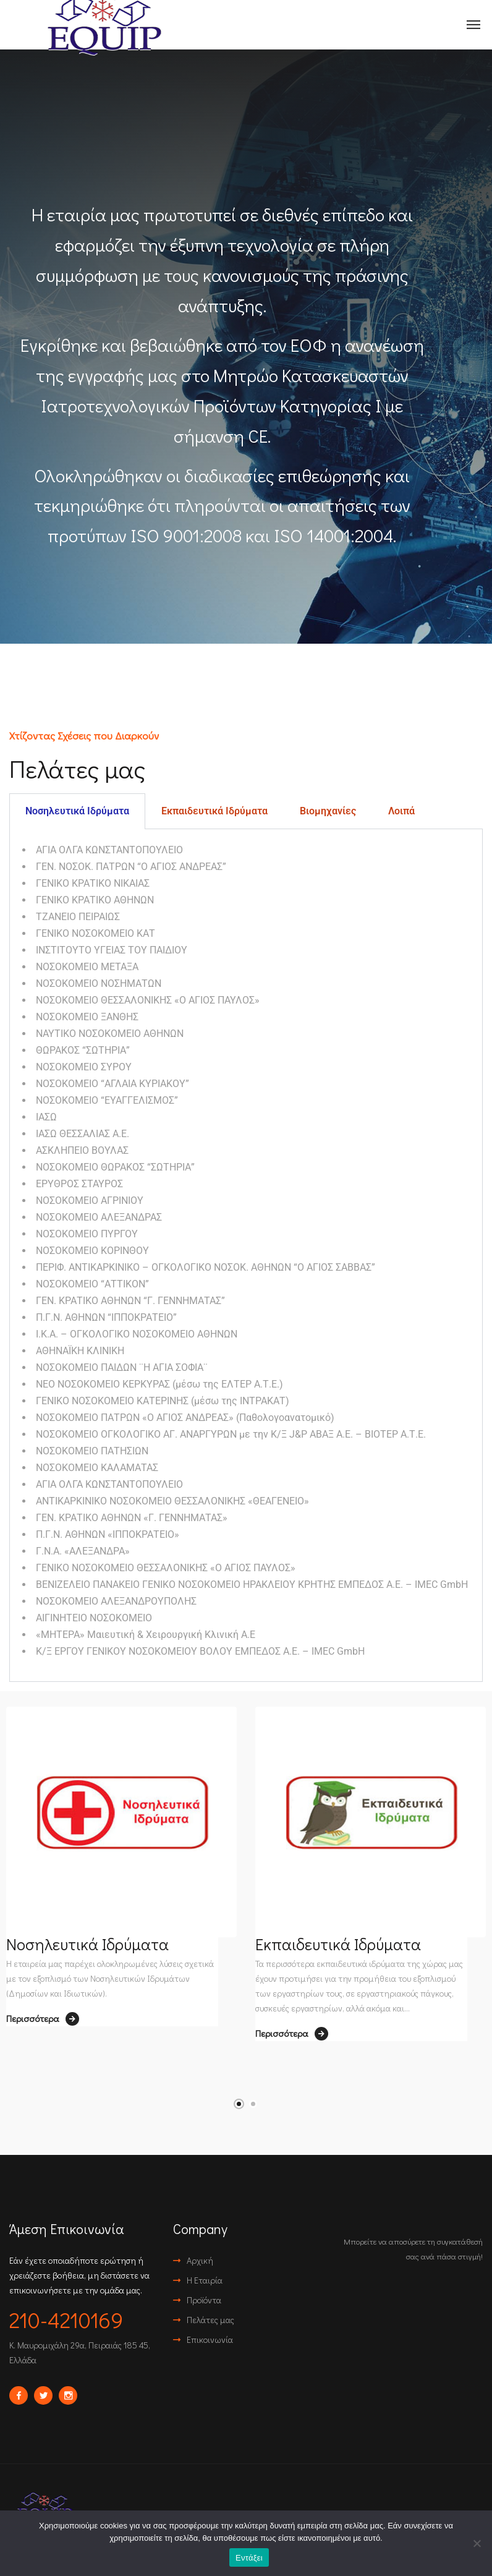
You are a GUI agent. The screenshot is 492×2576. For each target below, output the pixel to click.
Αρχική (200, 2260)
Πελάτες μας (210, 2320)
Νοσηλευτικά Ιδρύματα (87, 1944)
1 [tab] (239, 2104)
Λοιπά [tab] (401, 811)
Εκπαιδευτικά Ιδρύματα (338, 1944)
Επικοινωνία (210, 2339)
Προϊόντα (204, 2300)
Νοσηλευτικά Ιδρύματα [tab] (77, 811)
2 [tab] (253, 2104)
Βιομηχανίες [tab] (328, 811)
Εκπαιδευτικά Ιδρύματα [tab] (214, 811)
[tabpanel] (246, 1255)
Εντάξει (249, 2557)
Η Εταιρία (205, 2280)
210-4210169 (66, 2319)
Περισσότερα (42, 2019)
